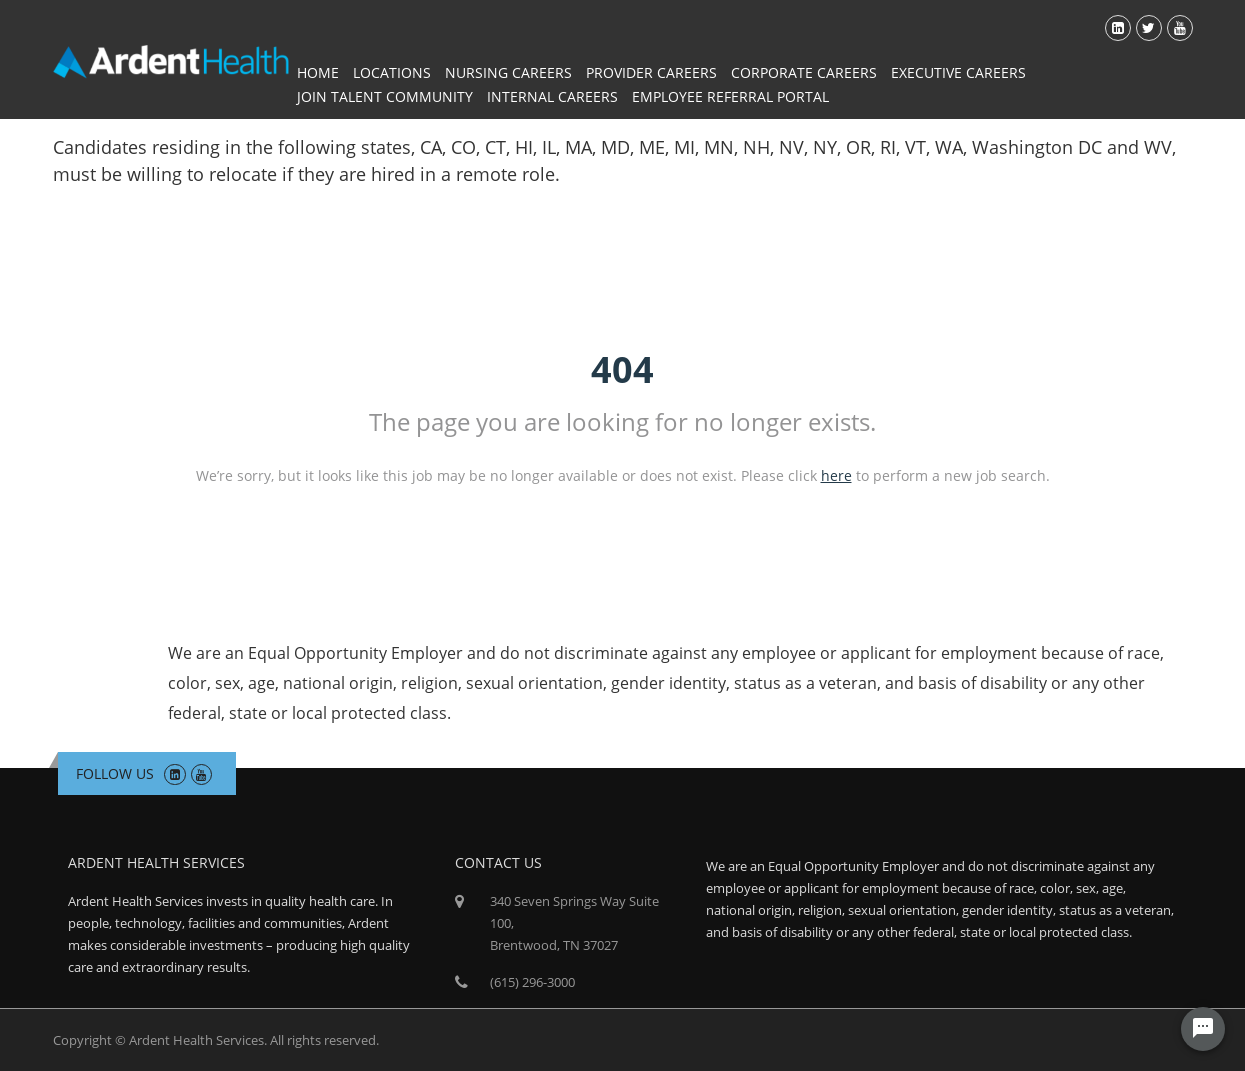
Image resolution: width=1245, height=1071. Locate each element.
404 (622, 369)
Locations (392, 72)
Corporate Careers (804, 72)
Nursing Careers (508, 72)
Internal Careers (552, 96)
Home (318, 72)
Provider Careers (651, 72)
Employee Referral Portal (730, 96)
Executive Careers (958, 72)
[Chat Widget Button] (1203, 1029)
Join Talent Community (385, 96)
